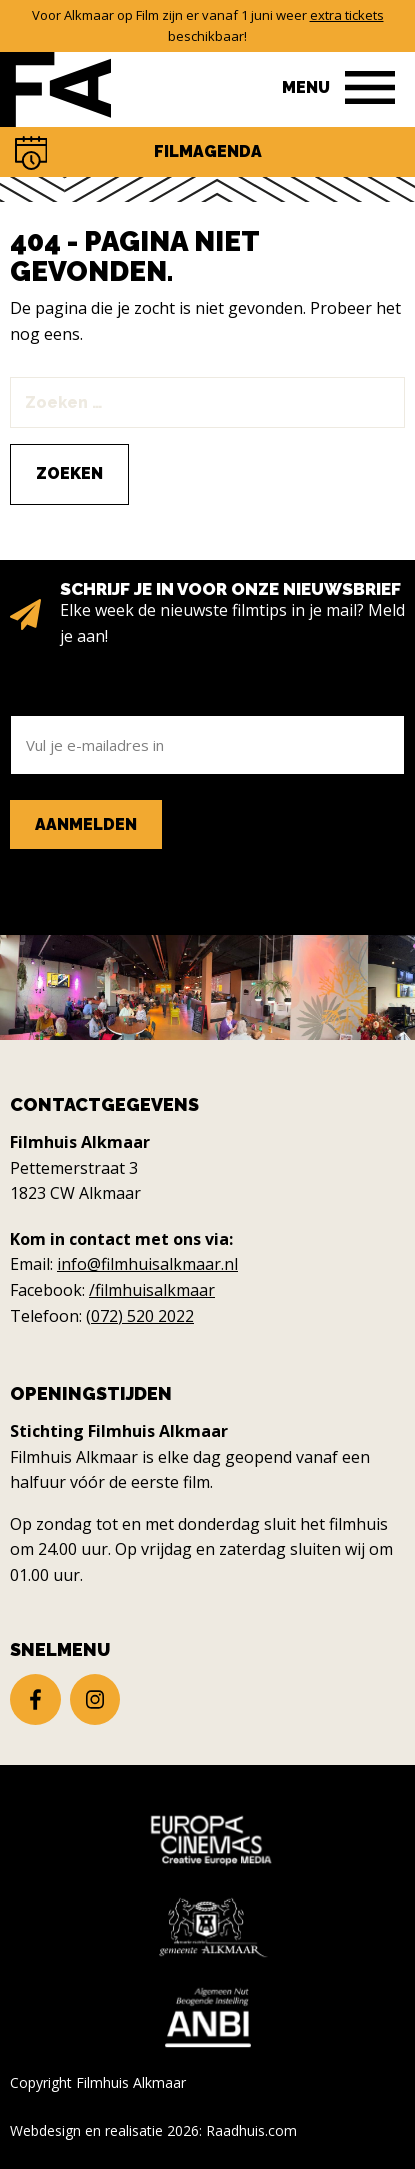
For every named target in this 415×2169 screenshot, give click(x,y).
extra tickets (347, 15)
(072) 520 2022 (140, 1316)
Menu (306, 87)
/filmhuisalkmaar (152, 1290)
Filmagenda (208, 151)
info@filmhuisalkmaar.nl (147, 1264)
